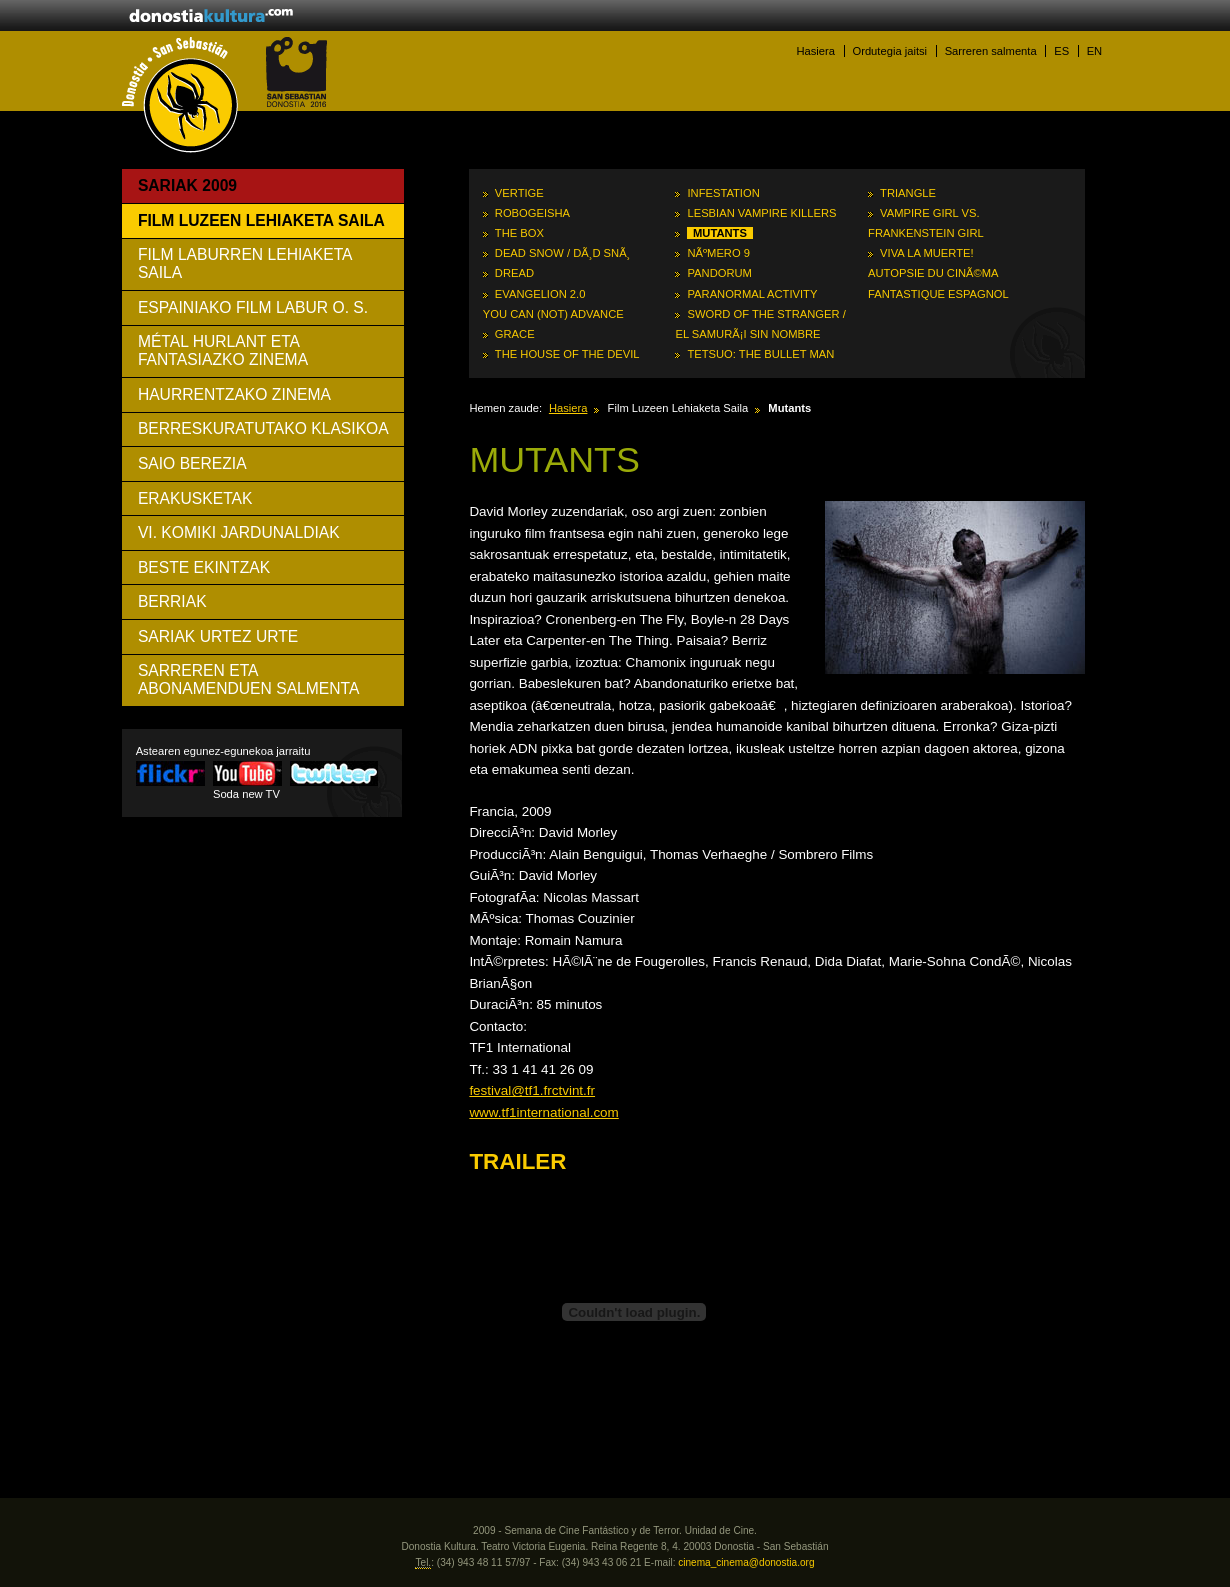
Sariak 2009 (187, 185)
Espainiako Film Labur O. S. (253, 307)
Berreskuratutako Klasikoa (263, 428)
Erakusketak (195, 498)
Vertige (519, 193)
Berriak (172, 601)
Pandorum (719, 273)
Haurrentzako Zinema (234, 394)
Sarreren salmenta (991, 51)
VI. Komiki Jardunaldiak (239, 532)
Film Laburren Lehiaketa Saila (245, 263)
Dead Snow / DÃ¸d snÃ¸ (563, 253)
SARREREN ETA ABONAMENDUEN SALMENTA (249, 679)
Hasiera (815, 51)
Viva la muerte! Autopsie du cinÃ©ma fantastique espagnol (938, 273)
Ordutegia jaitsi (889, 51)
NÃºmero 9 (718, 253)
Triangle (908, 193)
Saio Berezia (192, 463)
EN (1095, 51)
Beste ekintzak (204, 567)
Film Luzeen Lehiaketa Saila (261, 220)
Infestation (723, 193)
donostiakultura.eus (211, 17)
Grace (515, 334)
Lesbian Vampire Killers (761, 213)
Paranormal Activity (752, 294)
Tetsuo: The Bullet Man (760, 354)
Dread (514, 273)
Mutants (720, 233)
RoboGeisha (532, 213)
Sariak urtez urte (218, 636)
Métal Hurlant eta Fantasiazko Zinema (223, 350)
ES (1061, 51)
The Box (519, 233)
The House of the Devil (567, 354)
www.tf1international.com (543, 1112)
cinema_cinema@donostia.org (746, 1562)
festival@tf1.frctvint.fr (532, 1090)
